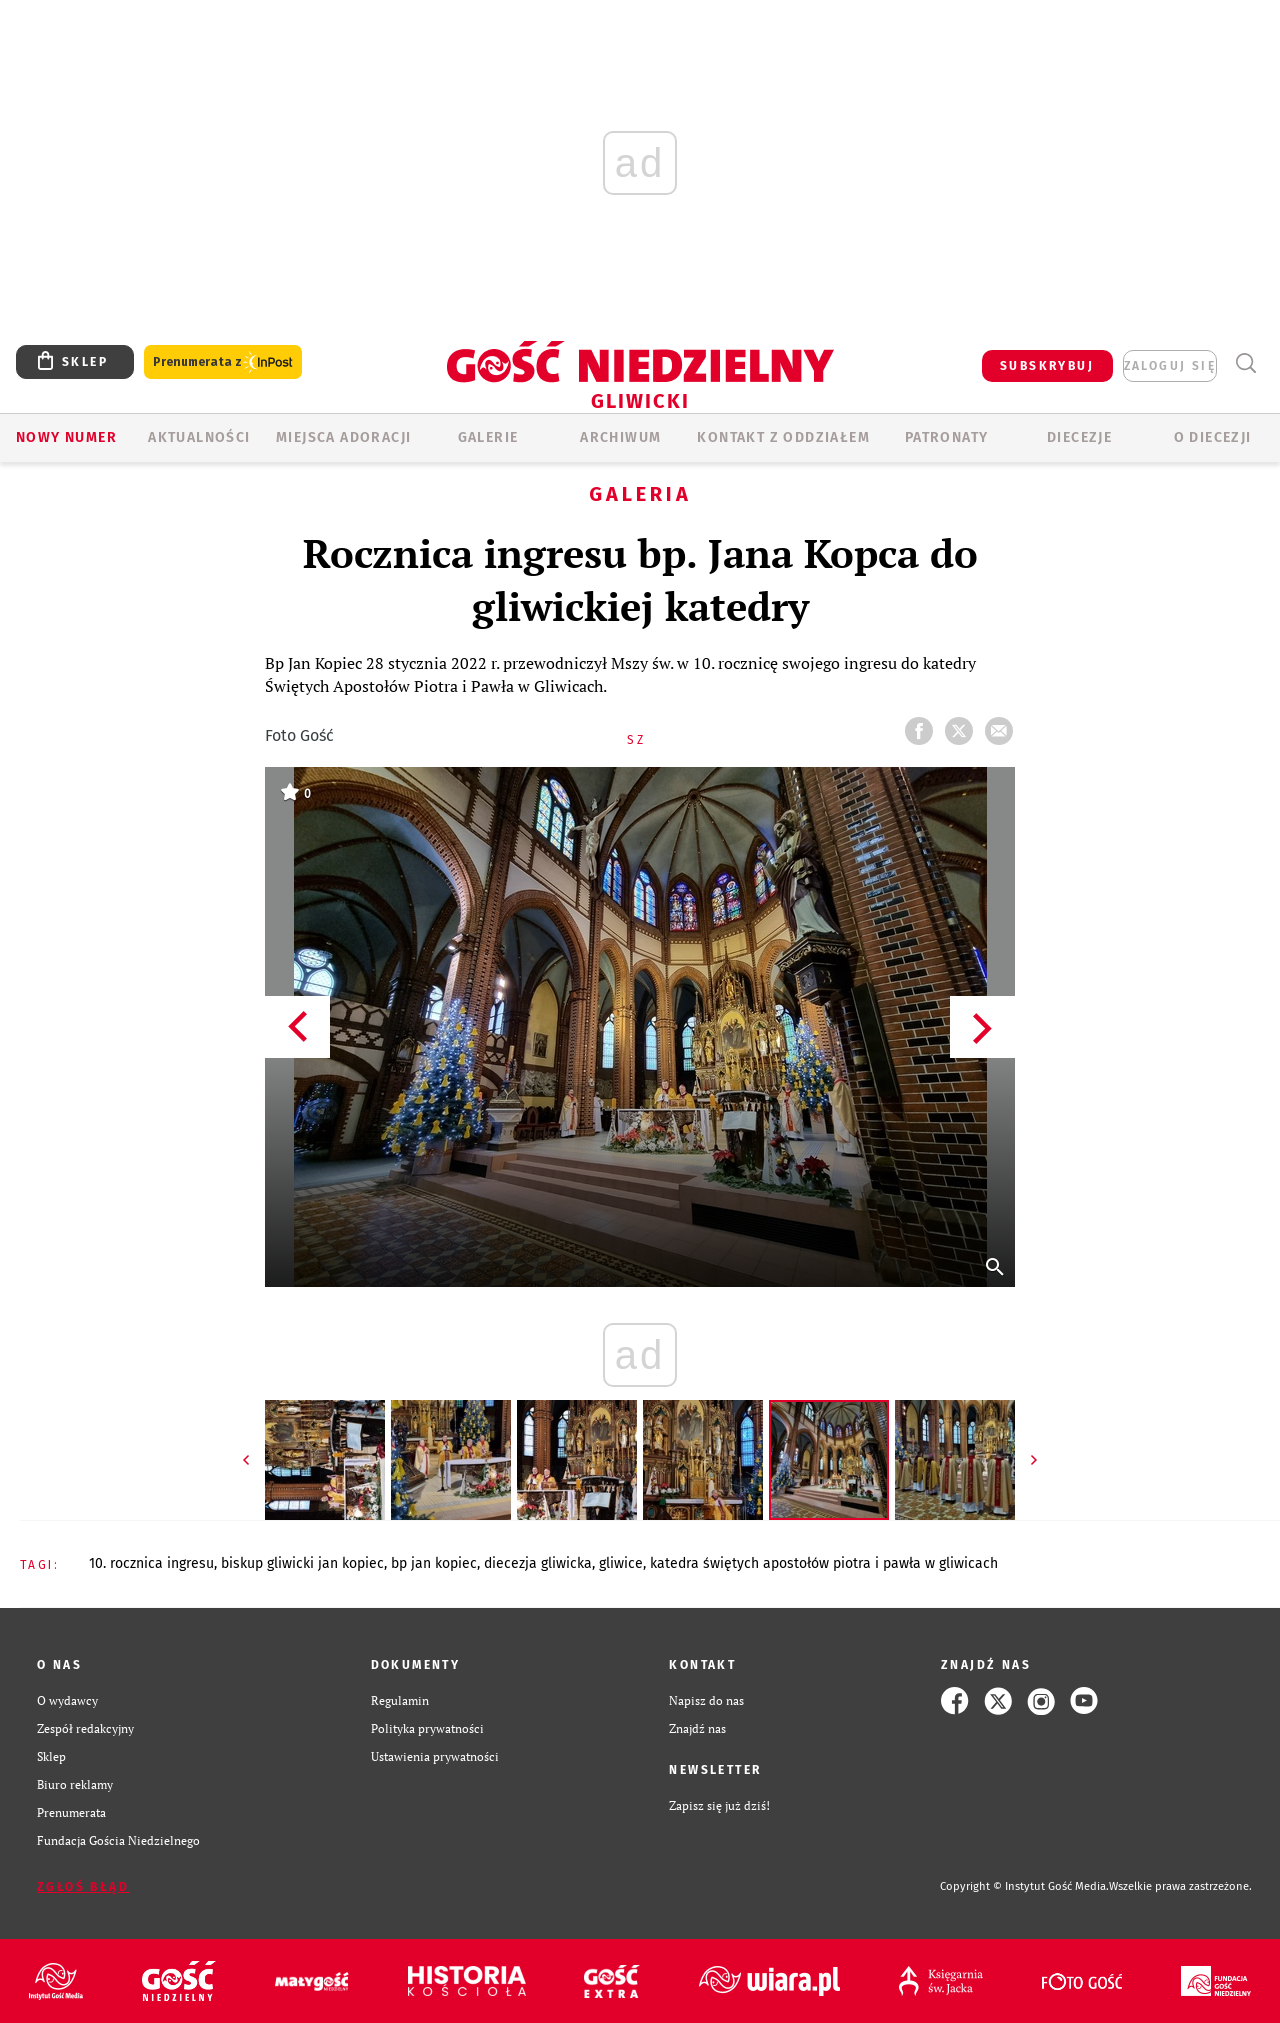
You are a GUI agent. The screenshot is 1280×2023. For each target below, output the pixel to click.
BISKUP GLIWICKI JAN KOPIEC (302, 1563)
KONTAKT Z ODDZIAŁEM (783, 437)
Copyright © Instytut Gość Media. (1024, 1886)
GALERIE (488, 437)
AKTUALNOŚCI (199, 437)
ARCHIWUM (620, 437)
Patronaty (947, 437)
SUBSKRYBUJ (1047, 366)
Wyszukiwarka (1245, 363)
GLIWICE (621, 1563)
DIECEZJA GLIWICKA (538, 1563)
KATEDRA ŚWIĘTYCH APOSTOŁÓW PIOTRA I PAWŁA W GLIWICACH (824, 1563)
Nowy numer (66, 437)
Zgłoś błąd (83, 1887)
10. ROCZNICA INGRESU (151, 1563)
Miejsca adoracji (343, 437)
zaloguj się (1170, 366)
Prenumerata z (223, 362)
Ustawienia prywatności (435, 1756)
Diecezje (1079, 437)
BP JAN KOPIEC (434, 1563)
